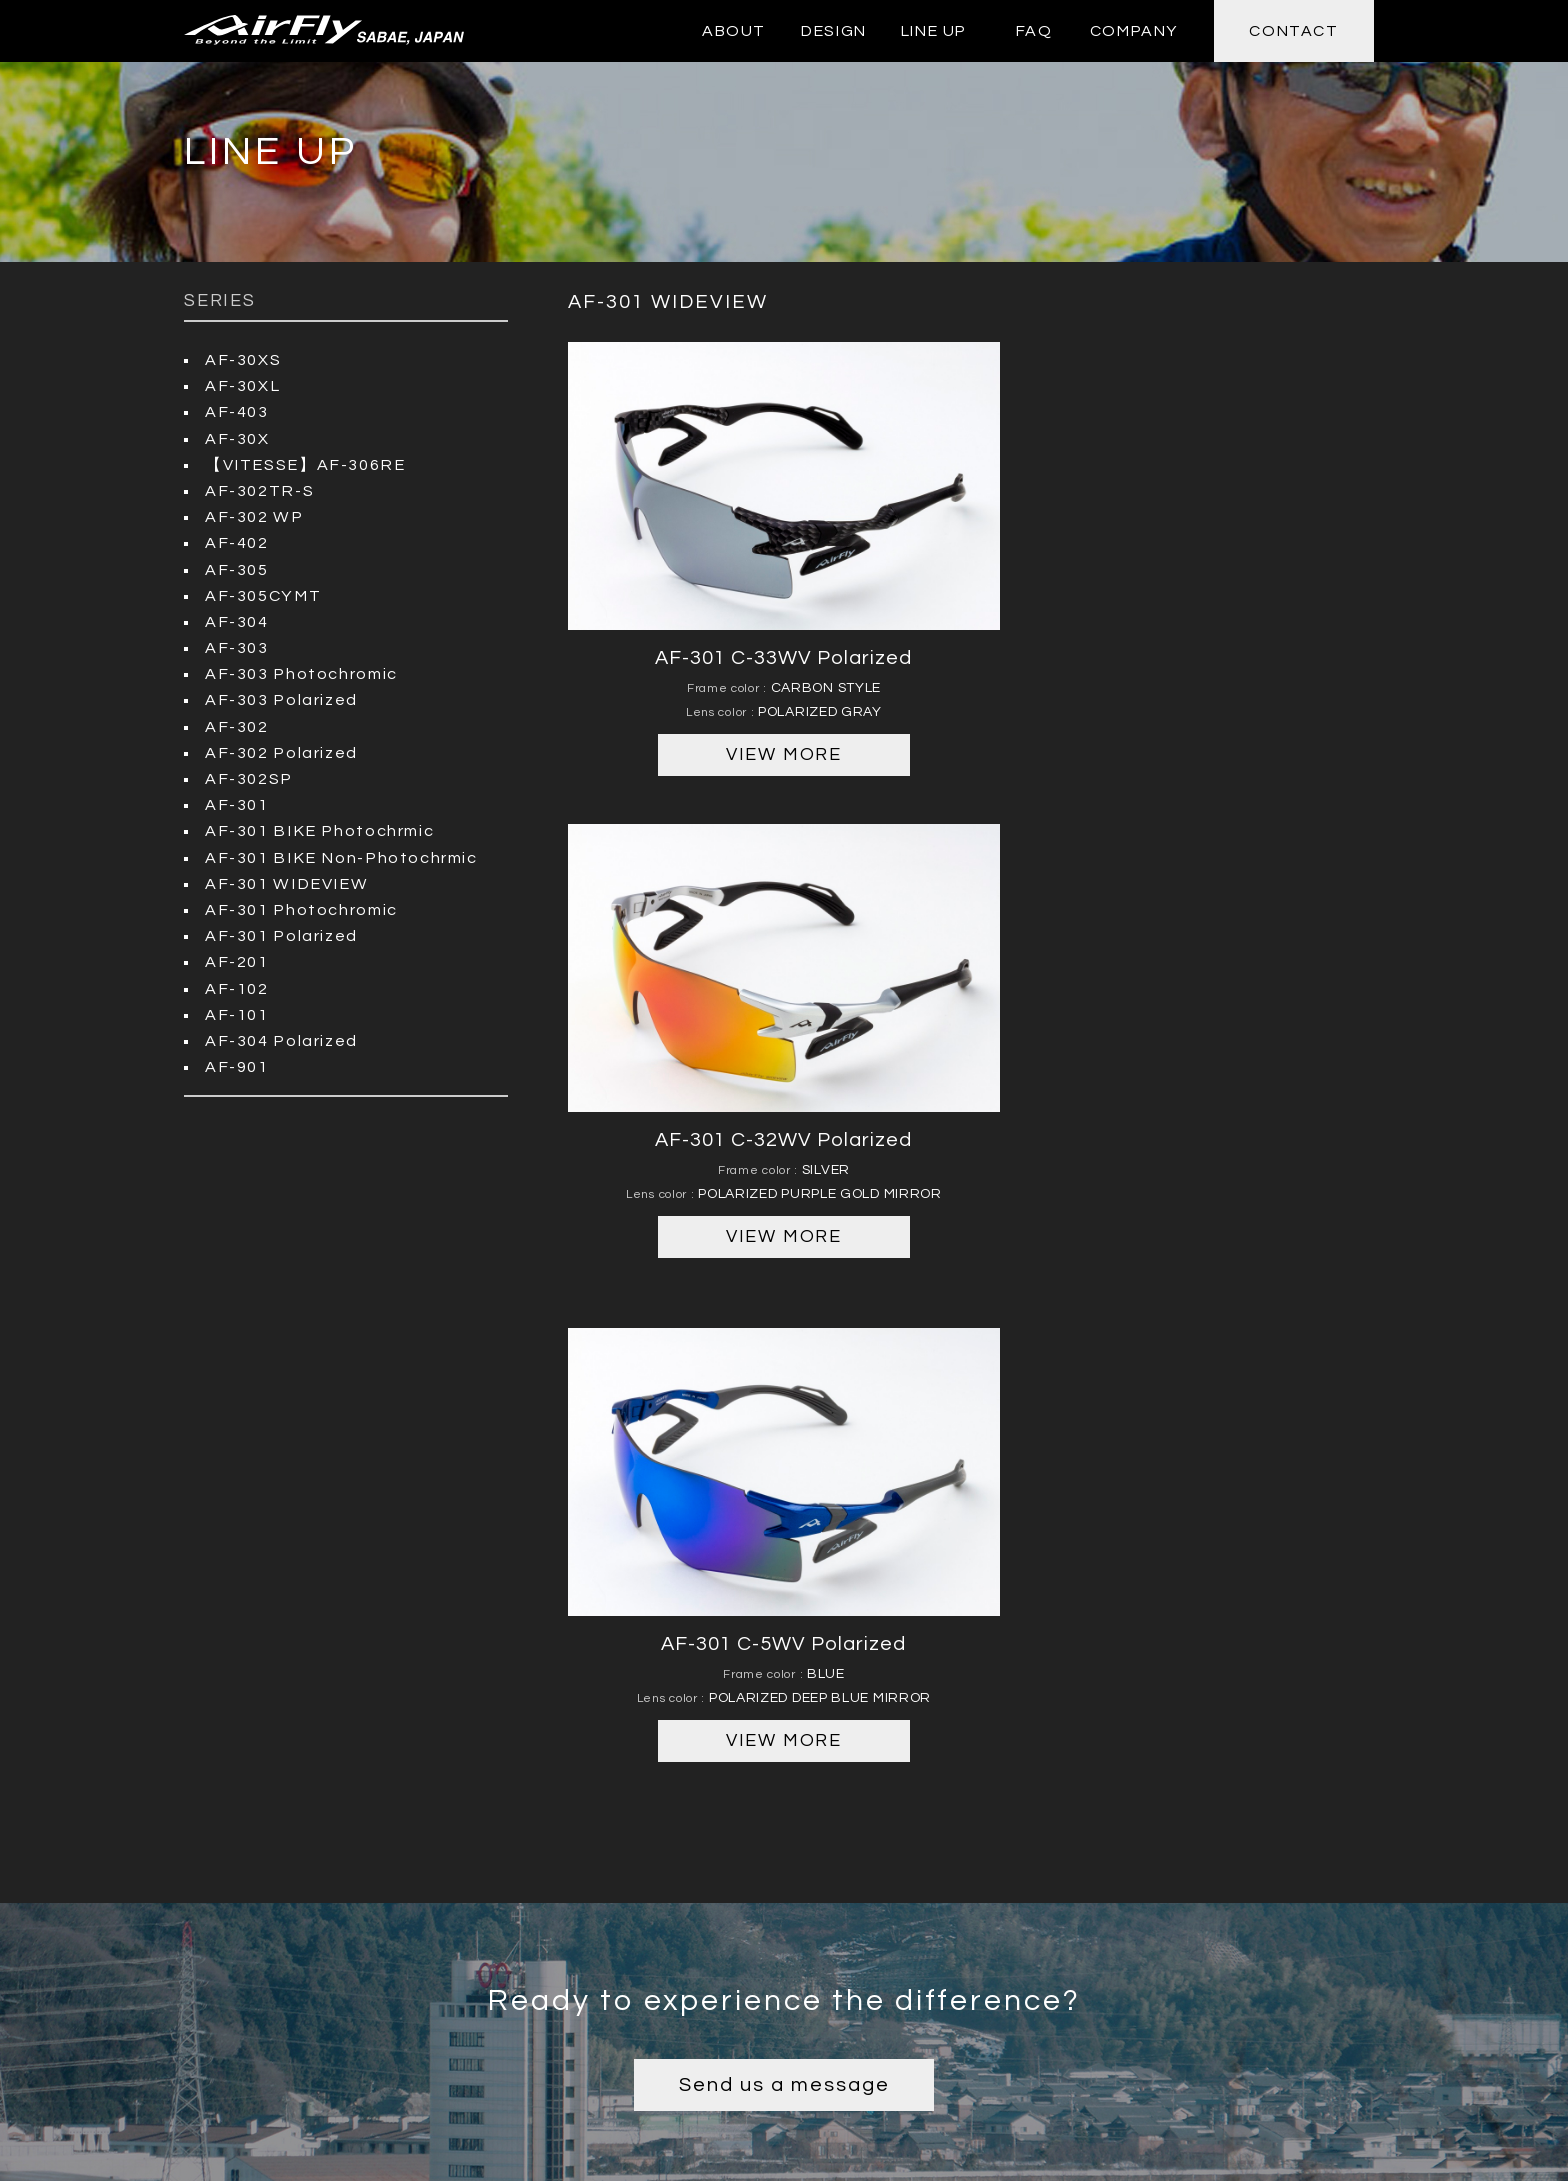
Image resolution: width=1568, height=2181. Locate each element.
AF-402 (236, 542)
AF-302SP (248, 776)
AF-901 (236, 1062)
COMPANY (1134, 31)
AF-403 (236, 412)
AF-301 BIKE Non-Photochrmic (337, 854)
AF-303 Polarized (280, 698)
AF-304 (236, 620)
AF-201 (236, 958)
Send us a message (784, 1536)
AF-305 (236, 568)
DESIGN (834, 31)
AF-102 (236, 984)
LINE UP (934, 31)
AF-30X (237, 438)
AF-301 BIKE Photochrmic (316, 828)
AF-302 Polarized (280, 750)
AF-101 (236, 1010)
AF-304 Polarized (280, 1036)
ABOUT (734, 31)
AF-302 (236, 724)
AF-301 (236, 802)
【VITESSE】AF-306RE (301, 464)
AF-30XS (242, 360)
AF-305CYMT (261, 594)
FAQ (1034, 31)
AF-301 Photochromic (300, 906)
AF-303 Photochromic (300, 672)
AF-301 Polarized (280, 932)
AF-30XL (241, 386)
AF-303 (236, 646)
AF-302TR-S (258, 490)
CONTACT (1293, 31)
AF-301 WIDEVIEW (282, 880)
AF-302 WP (252, 516)
